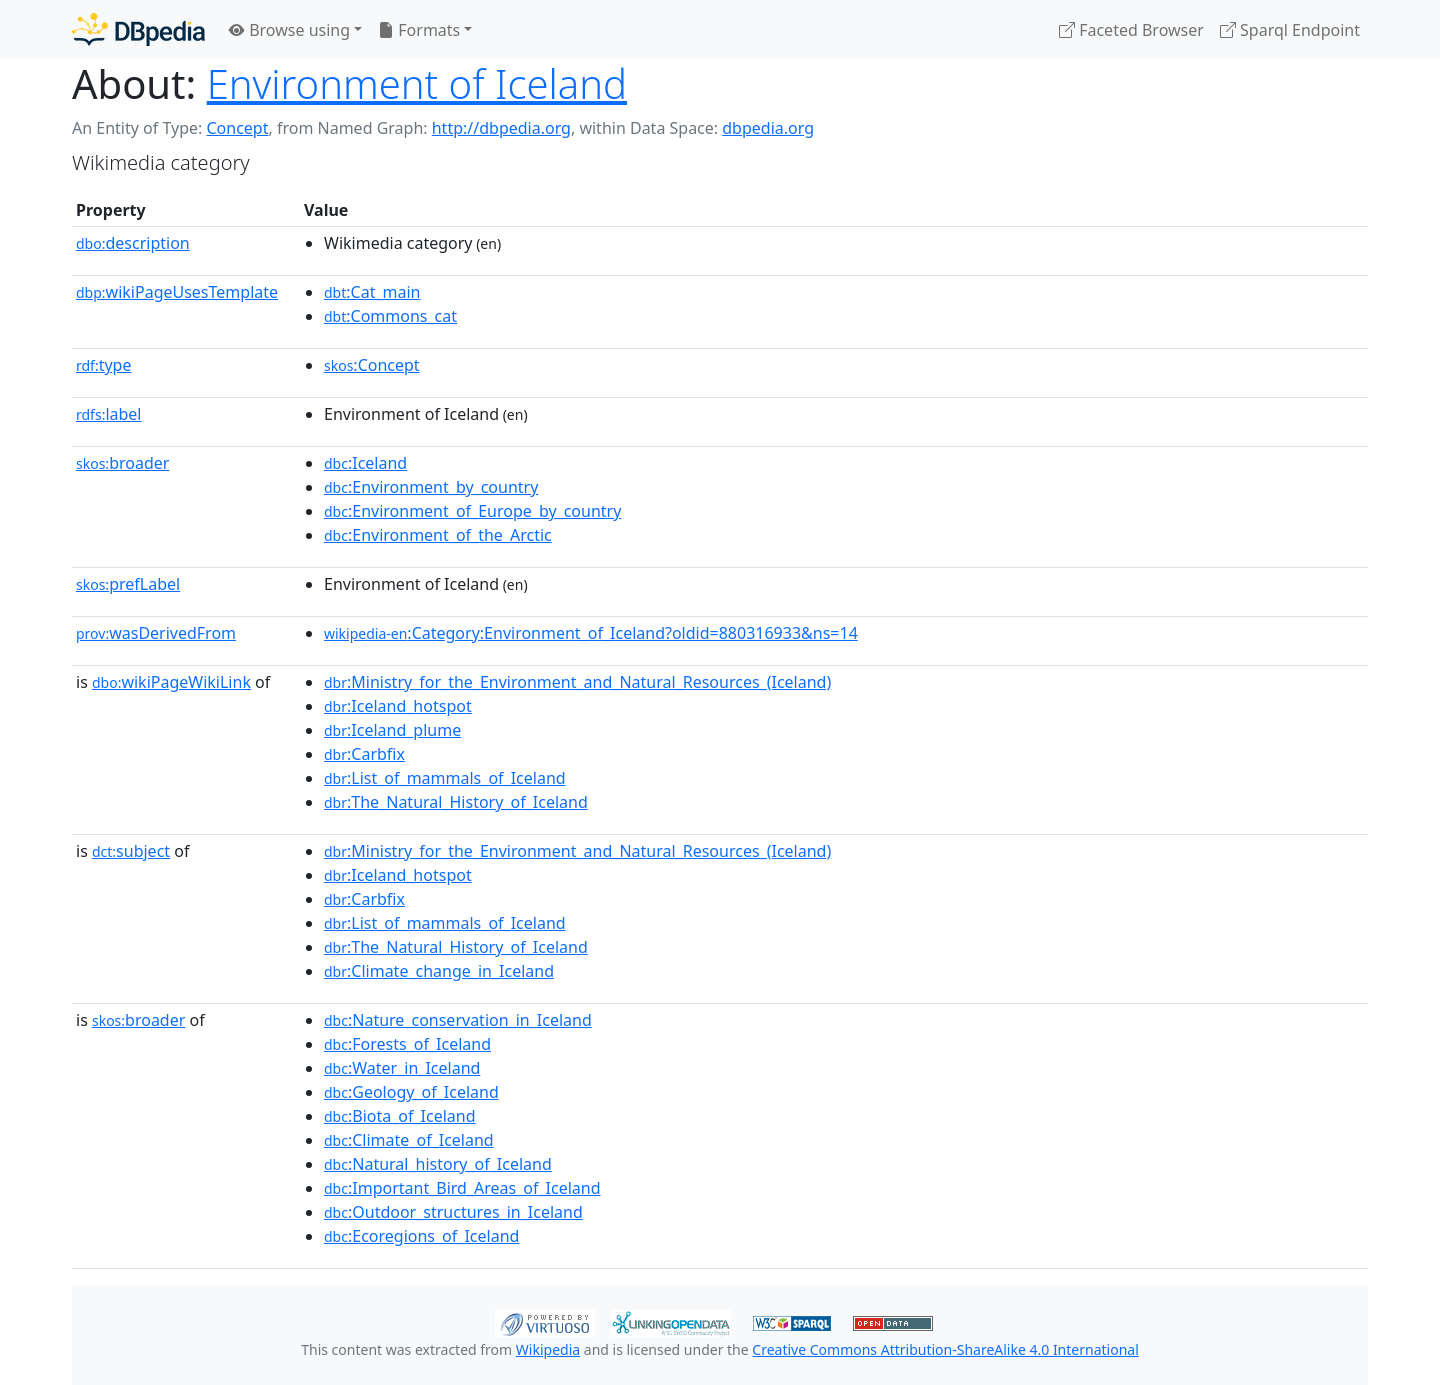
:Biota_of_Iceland (400, 1116)
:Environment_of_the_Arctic (438, 535)
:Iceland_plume (392, 730)
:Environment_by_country (431, 487)
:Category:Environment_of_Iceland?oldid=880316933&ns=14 (591, 633)
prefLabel (128, 584)
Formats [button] (419, 30)
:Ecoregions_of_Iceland (421, 1236)
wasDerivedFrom (156, 633)
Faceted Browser (1131, 30)
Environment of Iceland (417, 83)
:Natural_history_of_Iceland (438, 1164)
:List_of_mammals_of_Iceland (445, 778)
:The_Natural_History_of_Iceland (456, 802)
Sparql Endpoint (1290, 30)
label (109, 414)
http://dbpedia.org (501, 128)
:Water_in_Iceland (402, 1068)
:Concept (372, 365)
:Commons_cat (390, 316)
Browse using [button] (289, 30)
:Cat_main (372, 292)
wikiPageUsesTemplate (177, 292)
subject (131, 851)
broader (122, 463)
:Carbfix (364, 754)
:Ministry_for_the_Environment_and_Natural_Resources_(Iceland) (577, 682)
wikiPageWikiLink (171, 682)
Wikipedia (548, 1349)
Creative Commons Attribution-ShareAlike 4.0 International (945, 1349)
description (133, 243)
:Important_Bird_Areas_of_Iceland (462, 1188)
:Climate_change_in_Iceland (439, 971)
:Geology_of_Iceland (411, 1092)
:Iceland (365, 463)
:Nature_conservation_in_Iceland (458, 1020)
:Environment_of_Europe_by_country (472, 511)
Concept (237, 128)
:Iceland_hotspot (398, 706)
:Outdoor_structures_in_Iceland (453, 1212)
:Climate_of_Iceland (409, 1140)
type (104, 365)
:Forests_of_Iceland (407, 1044)
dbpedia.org (768, 128)
